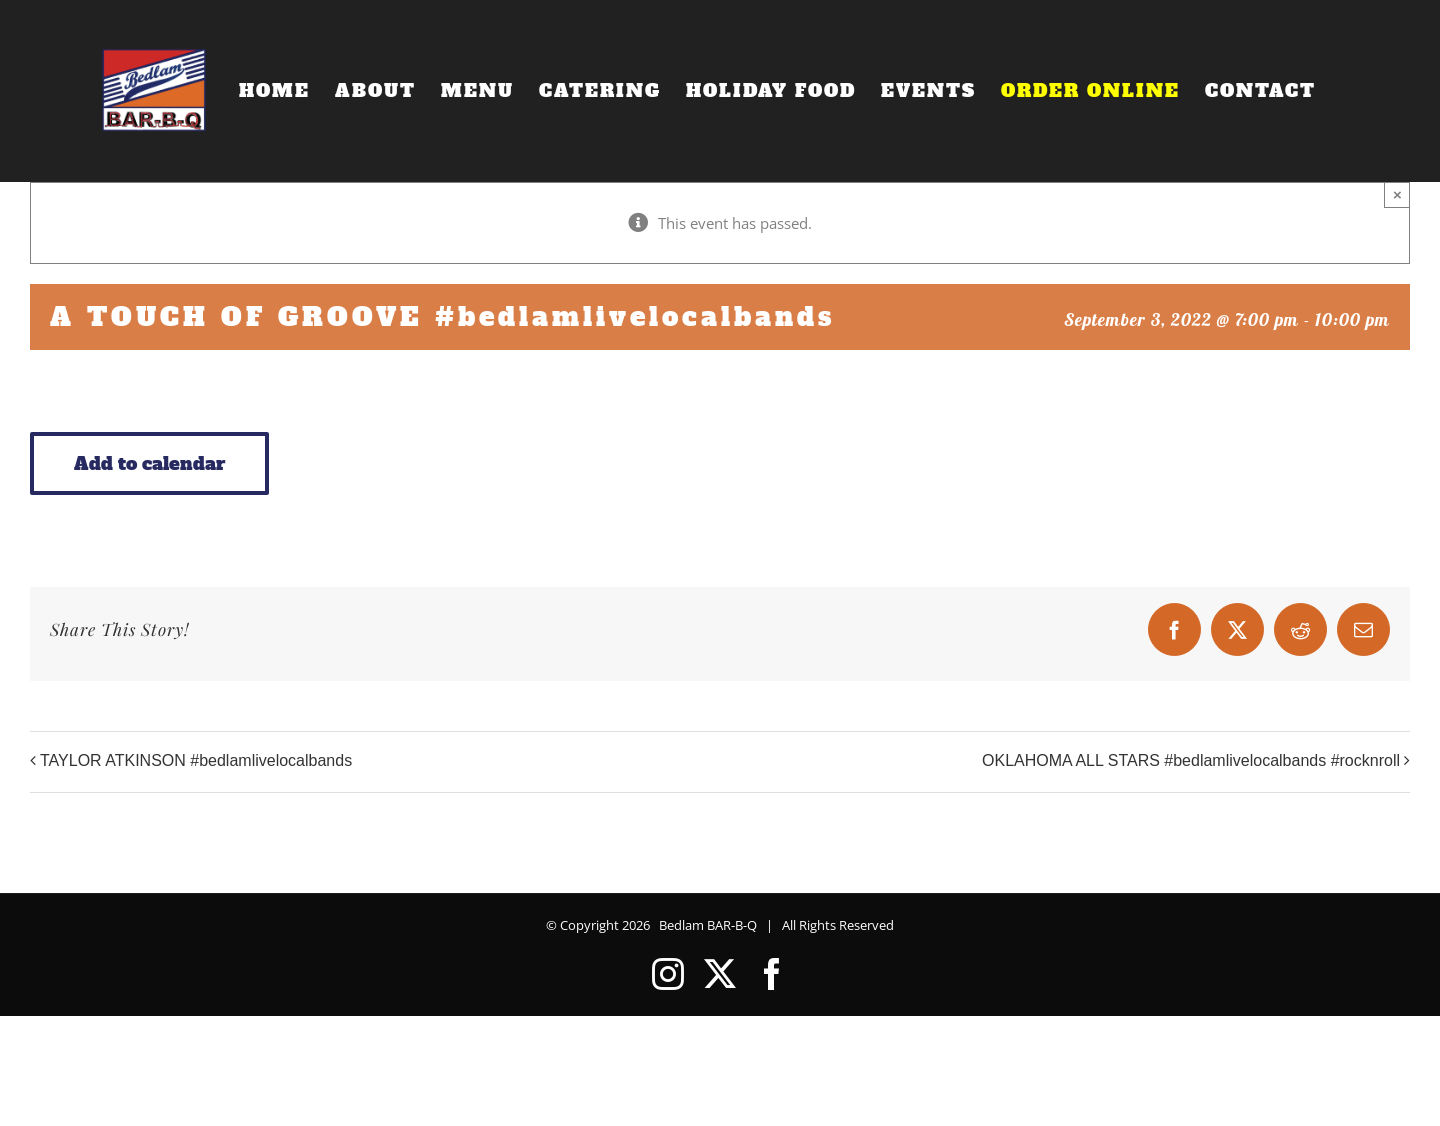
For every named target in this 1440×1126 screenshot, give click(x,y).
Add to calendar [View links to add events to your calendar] (149, 463)
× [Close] (1397, 194)
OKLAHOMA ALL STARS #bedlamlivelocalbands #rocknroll (1191, 760)
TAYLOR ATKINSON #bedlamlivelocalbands (196, 760)
